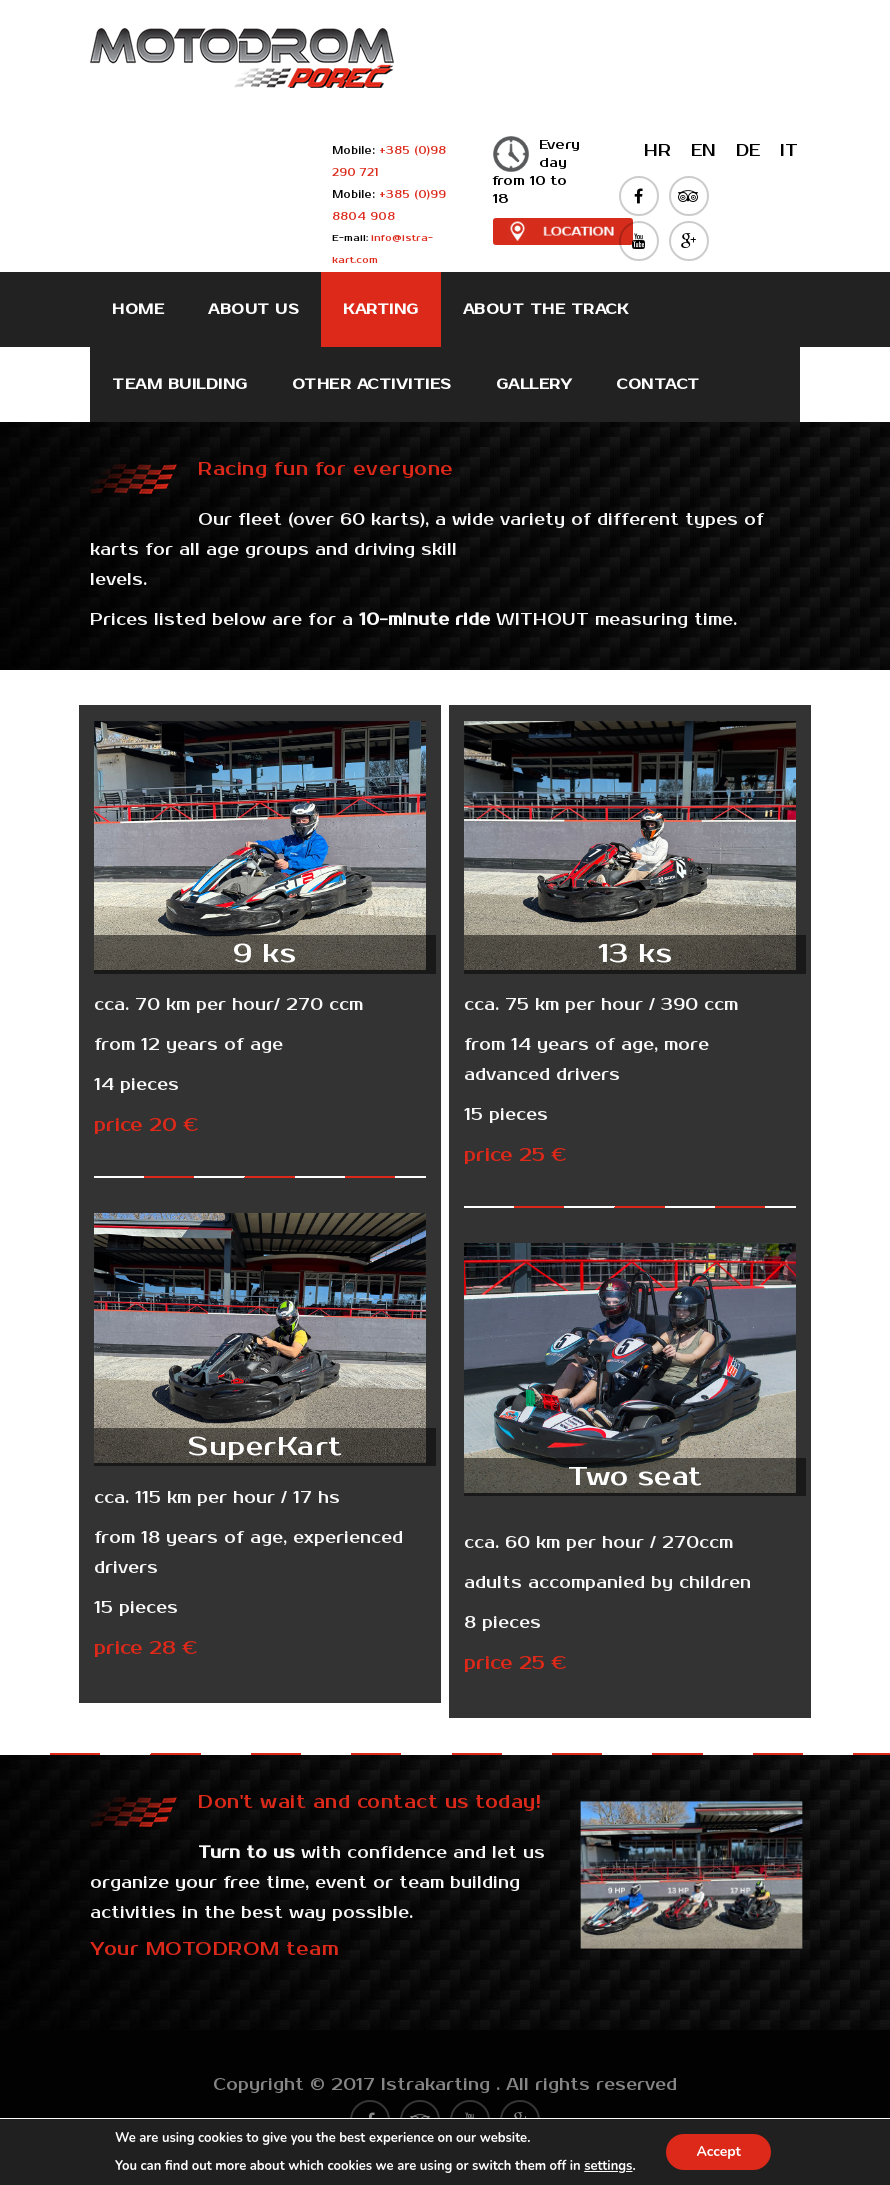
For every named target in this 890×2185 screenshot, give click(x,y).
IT (789, 151)
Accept (718, 2151)
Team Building (180, 384)
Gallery (534, 384)
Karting (381, 309)
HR (657, 151)
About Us (253, 309)
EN (703, 151)
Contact (658, 384)
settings (608, 2166)
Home (138, 309)
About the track (546, 309)
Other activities (372, 384)
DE (748, 151)
